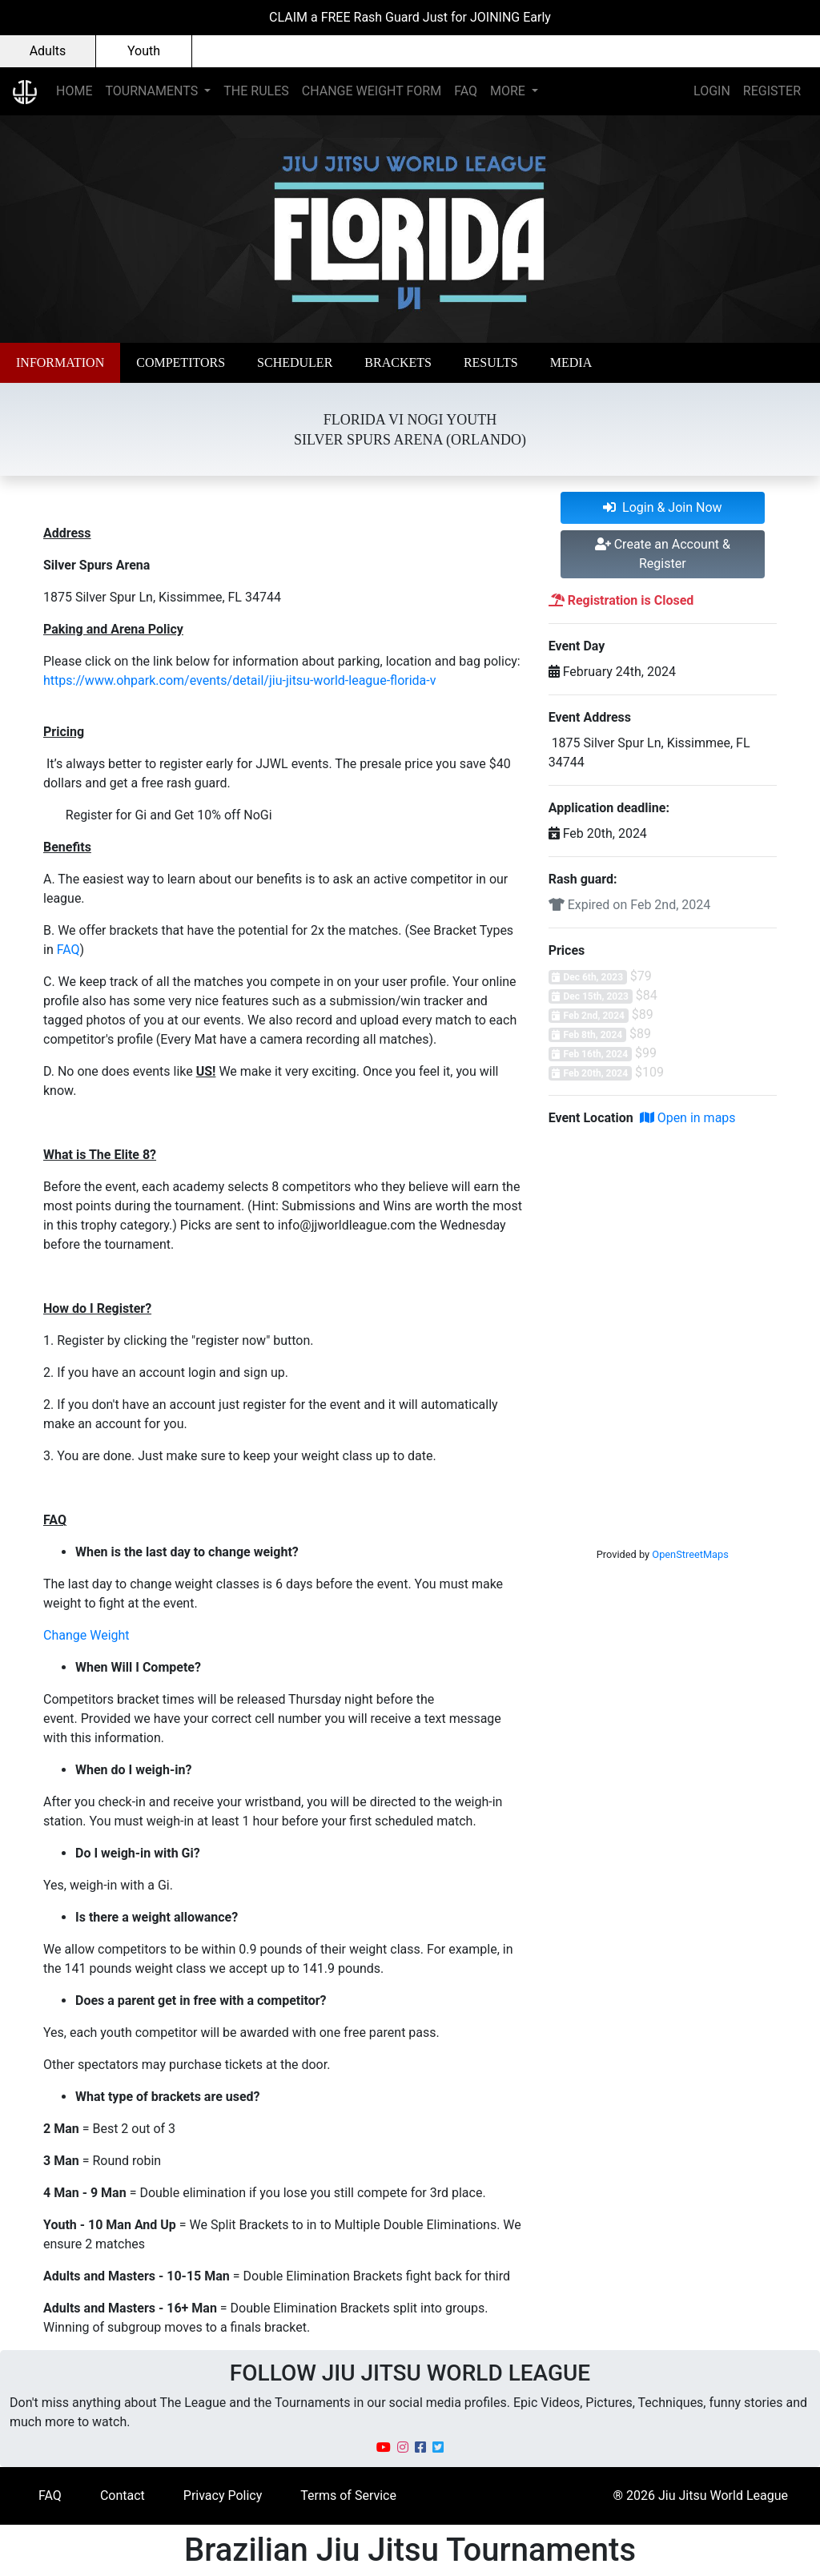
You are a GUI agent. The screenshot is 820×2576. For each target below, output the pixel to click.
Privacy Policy (223, 2495)
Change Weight (86, 1635)
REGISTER (772, 91)
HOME (74, 91)
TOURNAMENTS (153, 91)
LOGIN (711, 91)
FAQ (465, 91)
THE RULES (255, 91)
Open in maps (688, 1117)
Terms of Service (348, 2495)
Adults (48, 50)
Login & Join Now (662, 507)
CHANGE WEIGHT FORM (371, 91)
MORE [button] (509, 91)
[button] (60, 363)
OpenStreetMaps (690, 1554)
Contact (122, 2495)
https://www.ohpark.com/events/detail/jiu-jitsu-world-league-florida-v (239, 680)
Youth (143, 50)
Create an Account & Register (662, 554)
